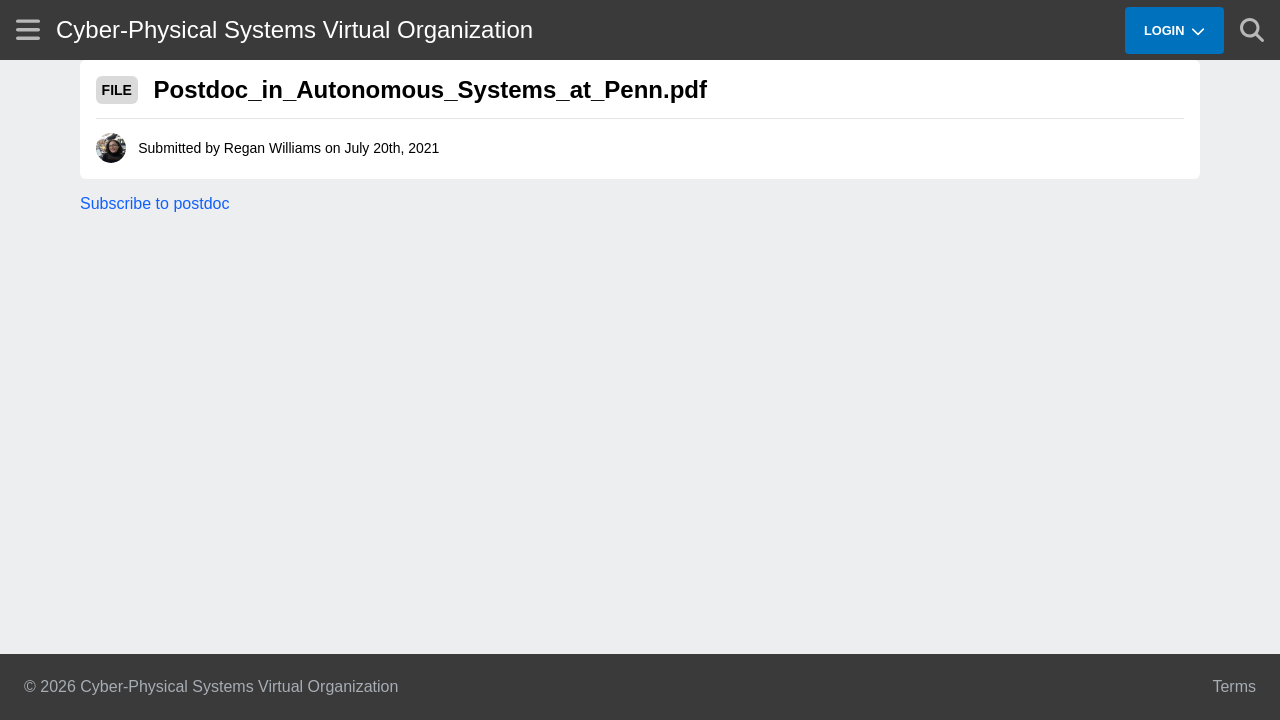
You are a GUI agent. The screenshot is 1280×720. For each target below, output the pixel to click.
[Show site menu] (28, 29)
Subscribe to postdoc (154, 203)
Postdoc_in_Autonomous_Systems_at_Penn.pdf (430, 89)
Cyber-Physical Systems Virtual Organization (294, 29)
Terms (1234, 686)
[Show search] (1252, 30)
